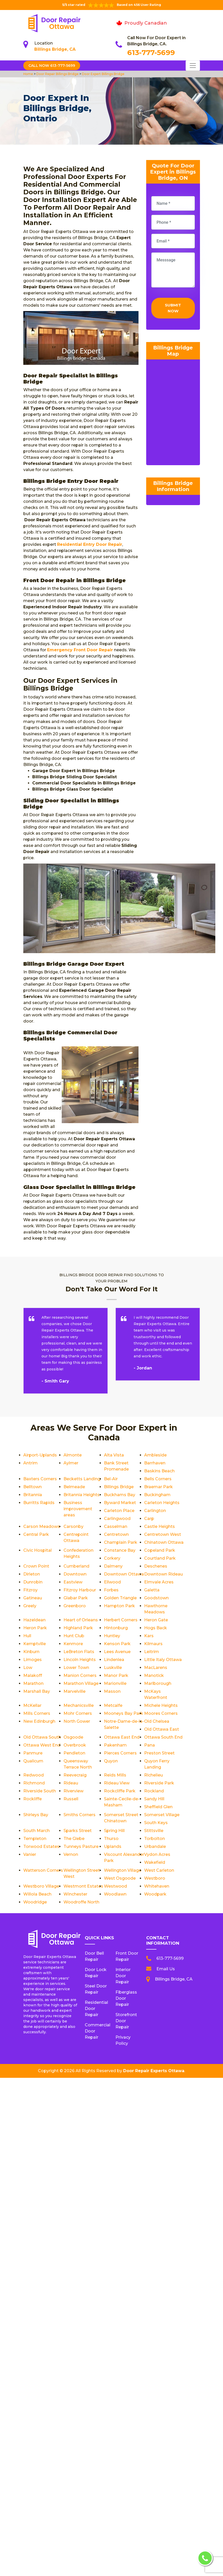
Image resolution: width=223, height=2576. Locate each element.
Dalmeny (113, 1566)
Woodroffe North (81, 1902)
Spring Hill (114, 1830)
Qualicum (33, 1761)
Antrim (30, 1463)
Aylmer (70, 1463)
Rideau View (117, 1783)
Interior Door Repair (123, 1975)
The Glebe (73, 1838)
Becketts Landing (81, 1478)
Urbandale (155, 1846)
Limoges (32, 1659)
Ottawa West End (41, 1745)
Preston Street (159, 1753)
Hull (27, 1635)
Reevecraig (75, 1775)
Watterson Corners (43, 1870)
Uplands (112, 1846)
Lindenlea (114, 1659)
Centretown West (162, 1534)
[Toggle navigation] (193, 65)
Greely (29, 1605)
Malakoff (32, 1675)
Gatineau (32, 1597)
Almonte (72, 1455)
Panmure (33, 1753)
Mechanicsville (78, 1705)
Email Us (165, 1968)
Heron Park (35, 1627)
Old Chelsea (156, 1721)
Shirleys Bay (35, 1814)
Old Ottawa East (161, 1729)
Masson (112, 1691)
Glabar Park (75, 1597)
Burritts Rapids (39, 1502)
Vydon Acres (157, 1854)
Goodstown (156, 1597)
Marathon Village (81, 1683)
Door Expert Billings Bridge (102, 74)
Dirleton (31, 1574)
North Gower (76, 1721)
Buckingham (157, 1494)
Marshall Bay (36, 1691)
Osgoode (73, 1737)
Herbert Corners (120, 1619)
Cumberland (76, 1566)
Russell (70, 1798)
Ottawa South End (163, 1737)
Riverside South (39, 1791)
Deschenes (155, 1566)
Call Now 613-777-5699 (51, 65)
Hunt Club (73, 1635)
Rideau (70, 1783)
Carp (149, 1518)
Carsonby (73, 1526)
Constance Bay (119, 1550)
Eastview (72, 1582)
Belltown (32, 1486)
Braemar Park (158, 1486)
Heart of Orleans (80, 1619)
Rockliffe (32, 1798)
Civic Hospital (37, 1550)
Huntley (112, 1635)
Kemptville (34, 1643)
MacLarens (155, 1667)
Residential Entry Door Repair (89, 544)
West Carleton (159, 1870)
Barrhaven (154, 1463)
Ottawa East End (122, 1737)
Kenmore (73, 1643)
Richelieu (153, 1775)
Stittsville (153, 1830)
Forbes (111, 1590)
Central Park (36, 1534)
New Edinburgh (39, 1721)
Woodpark (155, 1894)
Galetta (152, 1590)
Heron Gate (156, 1619)
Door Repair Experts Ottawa (153, 2070)
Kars (149, 1635)
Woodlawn (115, 1894)
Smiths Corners (79, 1814)
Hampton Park (119, 1605)
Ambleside (155, 1455)
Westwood (115, 1886)
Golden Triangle (120, 1597)
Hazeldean (34, 1619)
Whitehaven (156, 1886)
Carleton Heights (161, 1502)
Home (28, 74)
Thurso (111, 1838)
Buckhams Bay (119, 1494)
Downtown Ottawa (124, 1574)
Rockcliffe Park (119, 1791)
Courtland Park (160, 1558)
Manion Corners (80, 1675)
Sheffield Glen (158, 1806)
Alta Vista (114, 1455)
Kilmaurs (153, 1643)
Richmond (34, 1783)
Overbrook (74, 1745)
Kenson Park (117, 1643)
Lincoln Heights (79, 1659)
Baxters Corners (40, 1478)
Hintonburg (116, 1627)
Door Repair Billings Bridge (57, 74)
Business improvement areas (77, 1508)
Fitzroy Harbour (79, 1590)
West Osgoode (120, 1878)
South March (36, 1830)
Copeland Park (159, 1550)
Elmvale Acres (159, 1582)
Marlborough (157, 1683)
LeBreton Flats (78, 1651)
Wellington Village (122, 1870)
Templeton (34, 1838)
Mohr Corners (77, 1713)
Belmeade (74, 1486)
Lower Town (76, 1667)
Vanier (29, 1854)
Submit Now (173, 308)
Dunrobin (33, 1582)
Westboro (154, 1878)
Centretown (116, 1534)
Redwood (33, 1775)
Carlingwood (117, 1518)
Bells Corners (158, 1478)
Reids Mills (115, 1775)
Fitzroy (30, 1590)
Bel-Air (111, 1478)
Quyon (111, 1761)
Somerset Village (161, 1814)
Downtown (75, 1574)
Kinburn (31, 1651)
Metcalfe (113, 1705)
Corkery (112, 1558)
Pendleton (74, 1753)
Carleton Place (119, 1510)
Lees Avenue (117, 1651)
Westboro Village (41, 1886)
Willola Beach (37, 1894)
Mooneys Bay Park (123, 1713)
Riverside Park (159, 1783)
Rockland (154, 1791)
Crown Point (36, 1566)
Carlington (155, 1510)
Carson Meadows (41, 1526)
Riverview (73, 1791)
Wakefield (154, 1862)
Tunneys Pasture (81, 1846)
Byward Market (120, 1502)
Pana (149, 1745)
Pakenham (115, 1745)
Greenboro (74, 1605)
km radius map (173, 413)
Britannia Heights (81, 1494)
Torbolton (154, 1838)
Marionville (115, 1683)
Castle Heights (159, 1526)
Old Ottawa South (42, 1737)
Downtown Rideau (163, 1574)
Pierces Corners (120, 1753)
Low (27, 1667)
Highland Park (78, 1627)
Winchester (75, 1894)
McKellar (32, 1705)
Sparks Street (77, 1830)
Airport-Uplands (40, 1455)
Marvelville (74, 1691)
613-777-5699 (151, 52)
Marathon (33, 1683)
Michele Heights (161, 1705)
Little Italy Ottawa (163, 1659)
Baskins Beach (159, 1470)
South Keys (156, 1822)
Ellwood (112, 1582)
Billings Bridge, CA (55, 49)
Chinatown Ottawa (164, 1542)
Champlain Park (120, 1542)
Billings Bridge (119, 1486)
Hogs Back (155, 1627)
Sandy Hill (154, 1798)
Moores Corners (161, 1713)
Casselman (115, 1526)
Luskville (113, 1667)
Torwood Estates (41, 1846)
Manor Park (116, 1675)
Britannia (32, 1494)
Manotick (154, 1675)
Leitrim (151, 1651)
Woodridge (35, 1902)
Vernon (70, 1854)
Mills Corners (36, 1713)
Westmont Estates (83, 1886)
